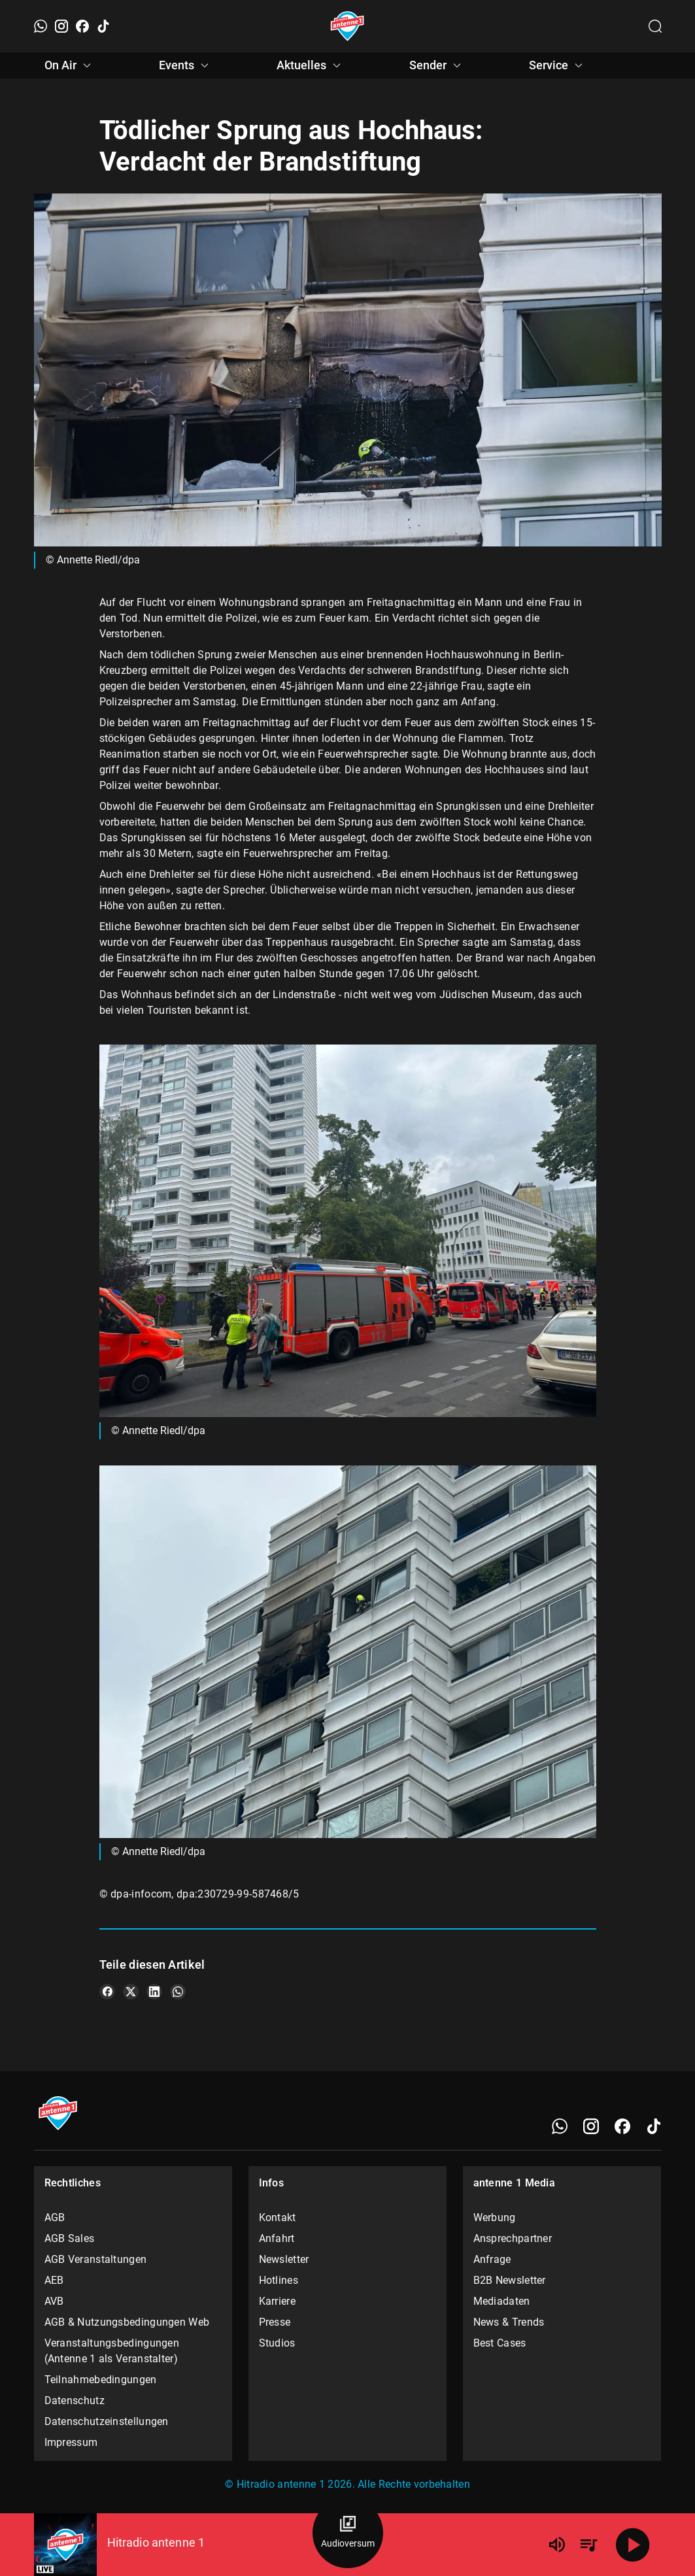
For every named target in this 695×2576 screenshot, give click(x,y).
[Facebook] (82, 26)
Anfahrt (277, 2238)
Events (185, 65)
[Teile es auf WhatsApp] (178, 1991)
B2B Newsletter (509, 2280)
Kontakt (277, 2217)
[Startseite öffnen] (347, 26)
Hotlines (278, 2280)
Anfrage (492, 2259)
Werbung (494, 2217)
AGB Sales (69, 2238)
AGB (54, 2217)
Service (557, 65)
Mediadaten (501, 2301)
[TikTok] (103, 26)
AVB (54, 2301)
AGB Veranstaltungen (95, 2259)
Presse (275, 2322)
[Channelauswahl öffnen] (655, 26)
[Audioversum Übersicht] (348, 2533)
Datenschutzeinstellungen (106, 2421)
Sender (437, 65)
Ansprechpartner (512, 2238)
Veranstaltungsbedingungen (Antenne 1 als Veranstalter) (112, 2351)
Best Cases (499, 2343)
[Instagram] (61, 26)
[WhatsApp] (40, 26)
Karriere (277, 2301)
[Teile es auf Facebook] (107, 1991)
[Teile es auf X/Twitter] (131, 1991)
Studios (277, 2343)
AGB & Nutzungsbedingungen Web (127, 2322)
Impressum (71, 2442)
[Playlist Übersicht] (588, 2544)
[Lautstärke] (557, 2544)
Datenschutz (74, 2400)
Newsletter (284, 2259)
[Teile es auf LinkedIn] (154, 1991)
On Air (69, 65)
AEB (54, 2280)
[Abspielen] (633, 2544)
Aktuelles (311, 65)
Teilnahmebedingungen (100, 2379)
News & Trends (509, 2322)
